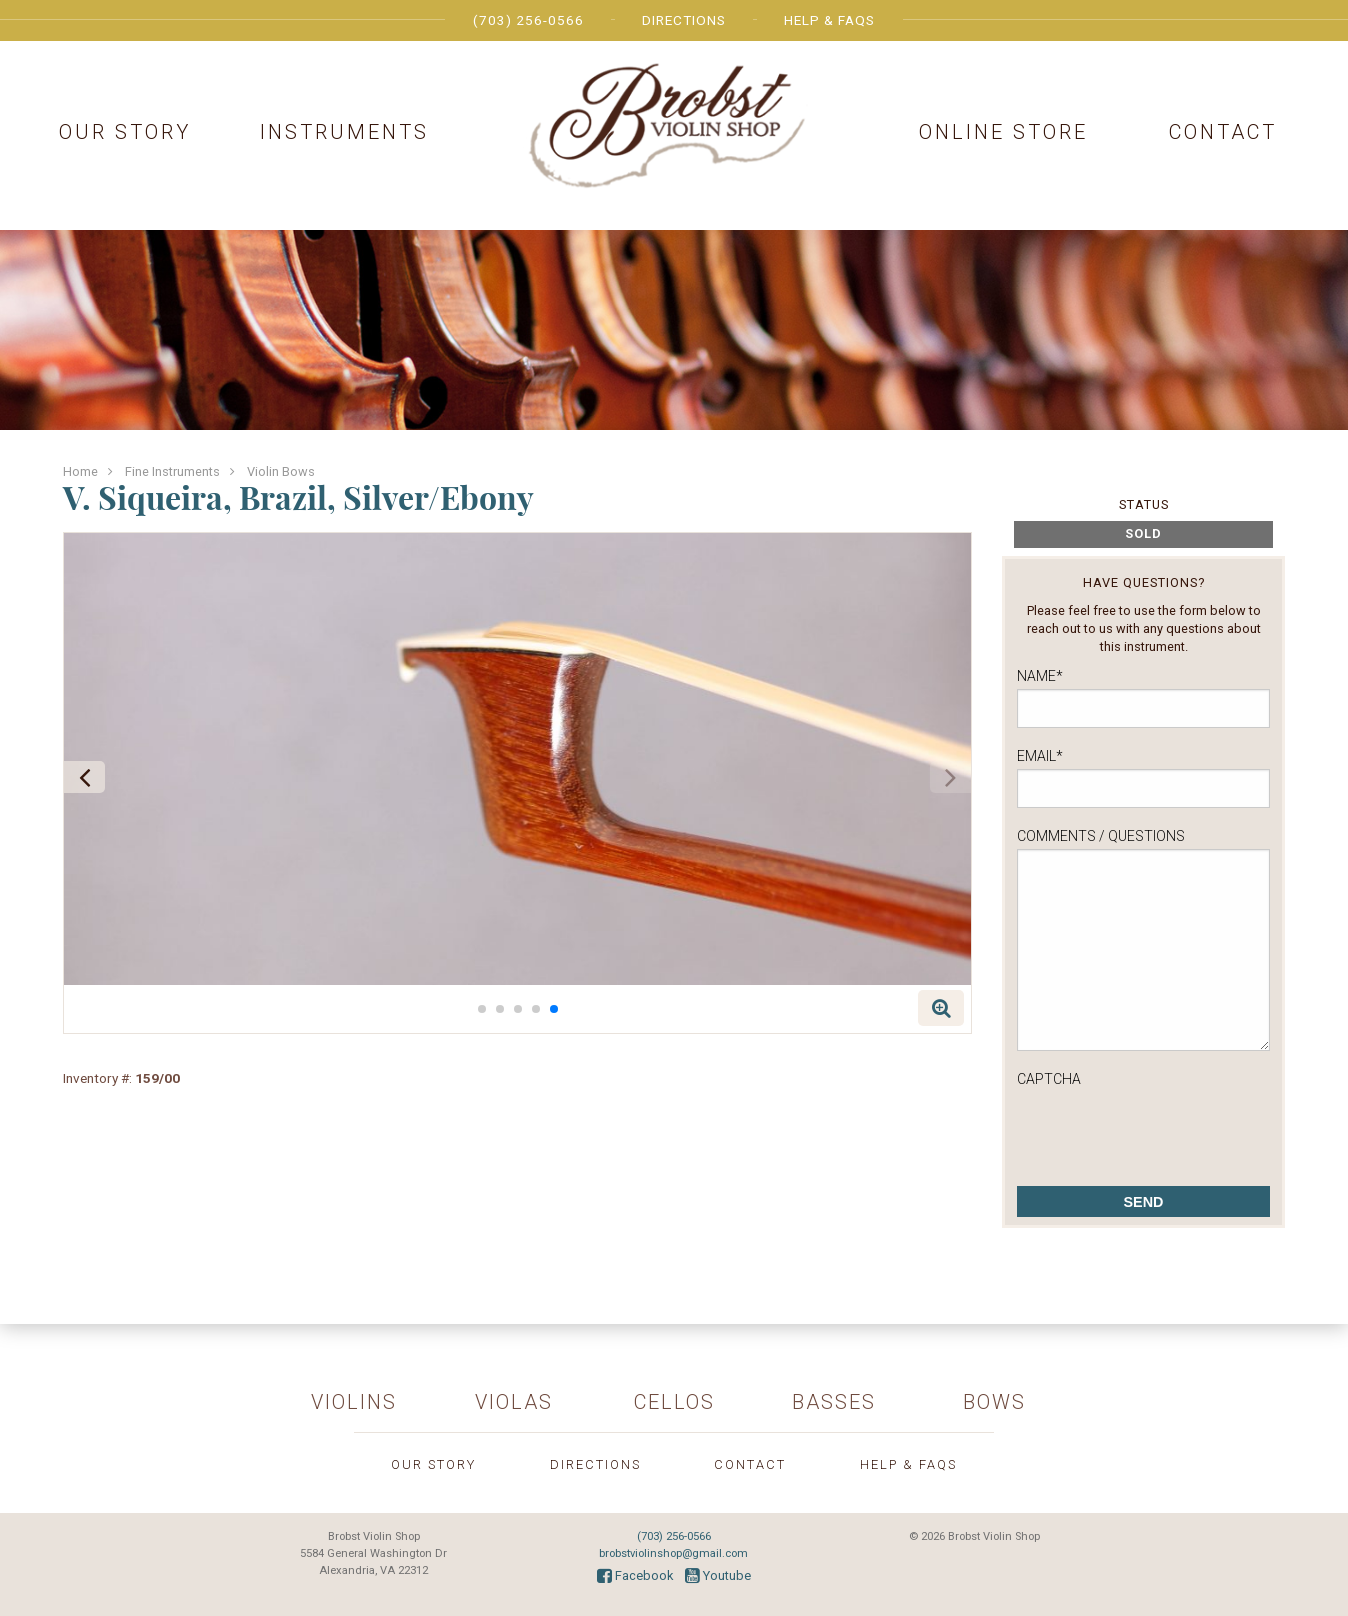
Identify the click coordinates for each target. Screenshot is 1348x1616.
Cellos (674, 1402)
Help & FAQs (829, 20)
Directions (684, 20)
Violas (514, 1402)
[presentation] (1169, 1131)
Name (1040, 676)
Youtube (718, 1575)
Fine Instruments (172, 471)
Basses (834, 1402)
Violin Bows (281, 471)
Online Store (1003, 132)
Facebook (635, 1575)
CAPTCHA (1049, 1079)
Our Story (125, 132)
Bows (994, 1402)
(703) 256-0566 (528, 20)
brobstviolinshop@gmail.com (673, 1553)
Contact (1223, 132)
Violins (354, 1402)
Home (80, 471)
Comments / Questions (1101, 836)
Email (1040, 756)
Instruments (344, 132)
